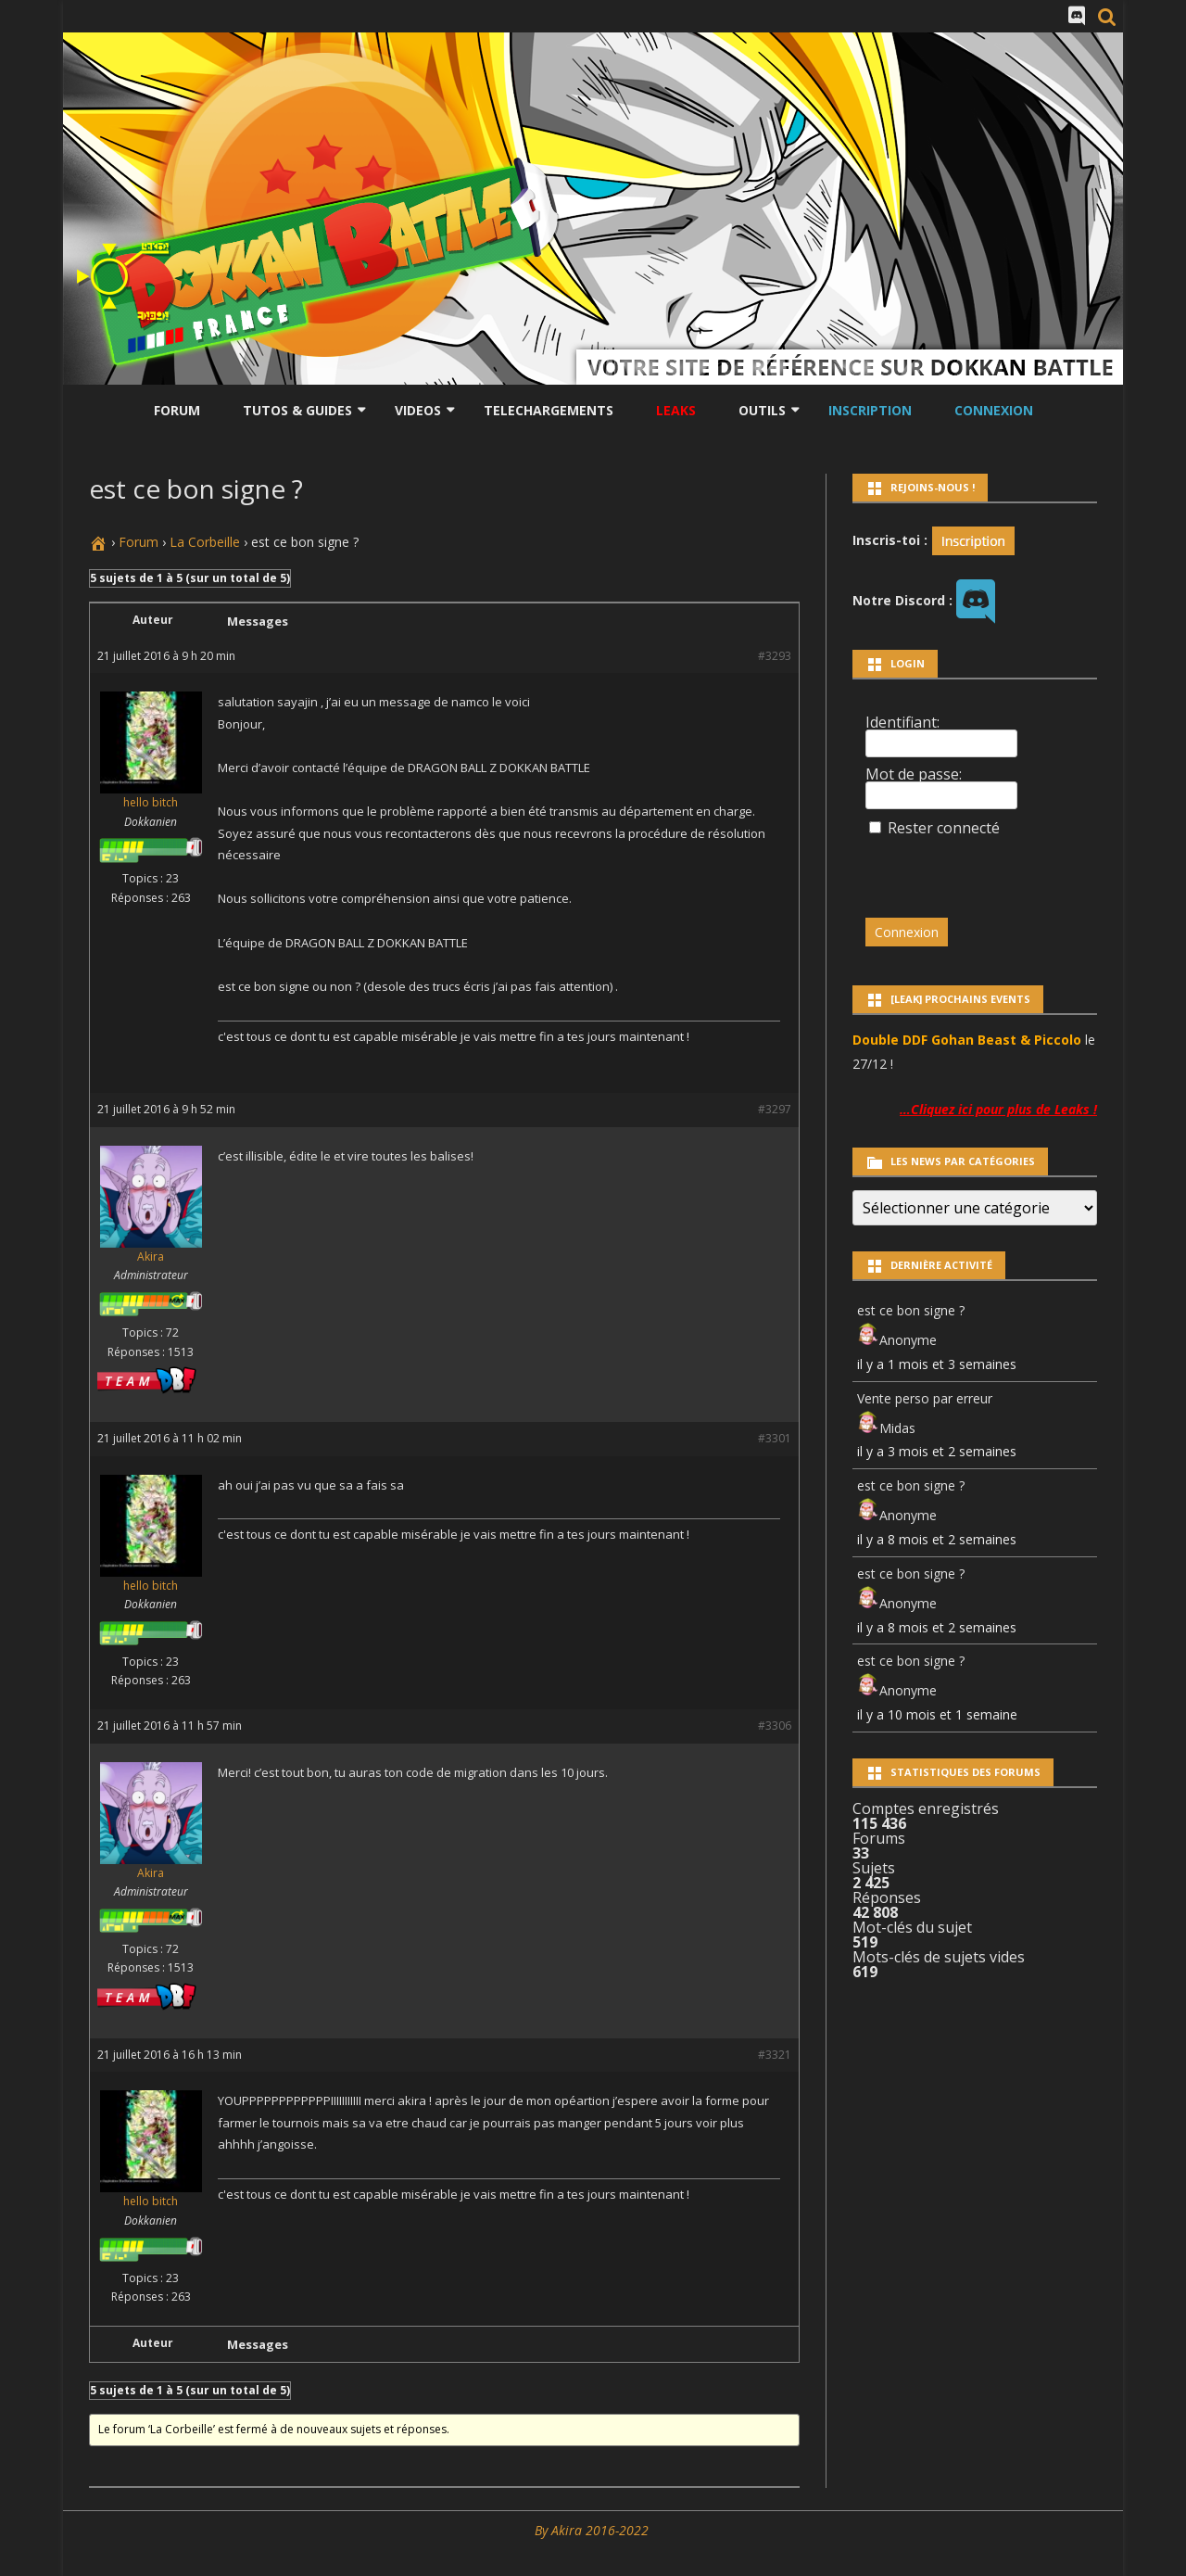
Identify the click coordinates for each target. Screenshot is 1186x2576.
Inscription (870, 410)
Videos (418, 410)
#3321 (774, 2054)
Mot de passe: (913, 774)
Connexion (993, 410)
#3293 (774, 656)
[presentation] (992, 868)
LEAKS (676, 410)
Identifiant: (902, 722)
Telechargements (548, 410)
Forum (177, 410)
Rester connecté (944, 827)
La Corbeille (205, 542)
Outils (762, 410)
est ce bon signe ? (911, 1310)
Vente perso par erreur (924, 1398)
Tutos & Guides (297, 410)
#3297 (774, 1109)
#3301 (774, 1438)
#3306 (774, 1725)
